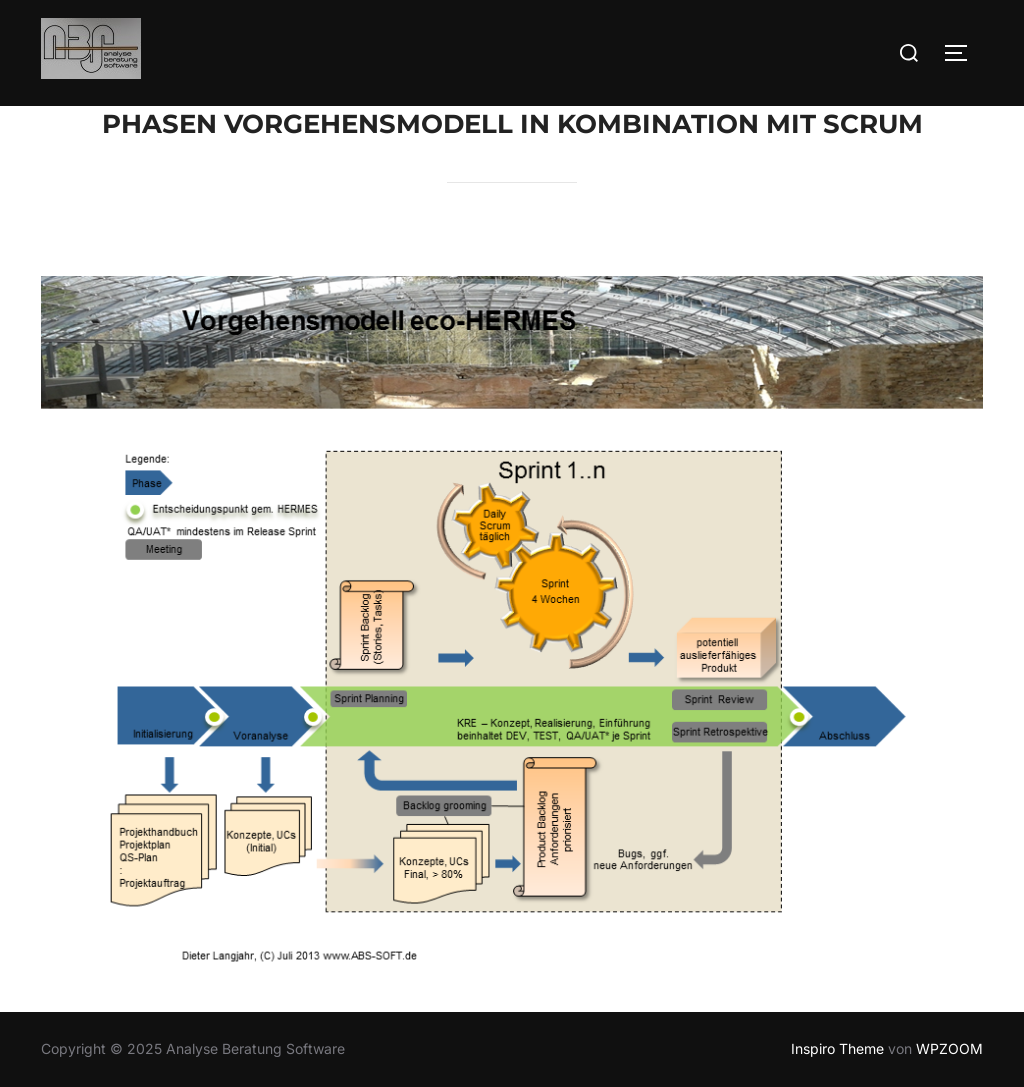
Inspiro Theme (837, 1048)
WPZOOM (949, 1048)
